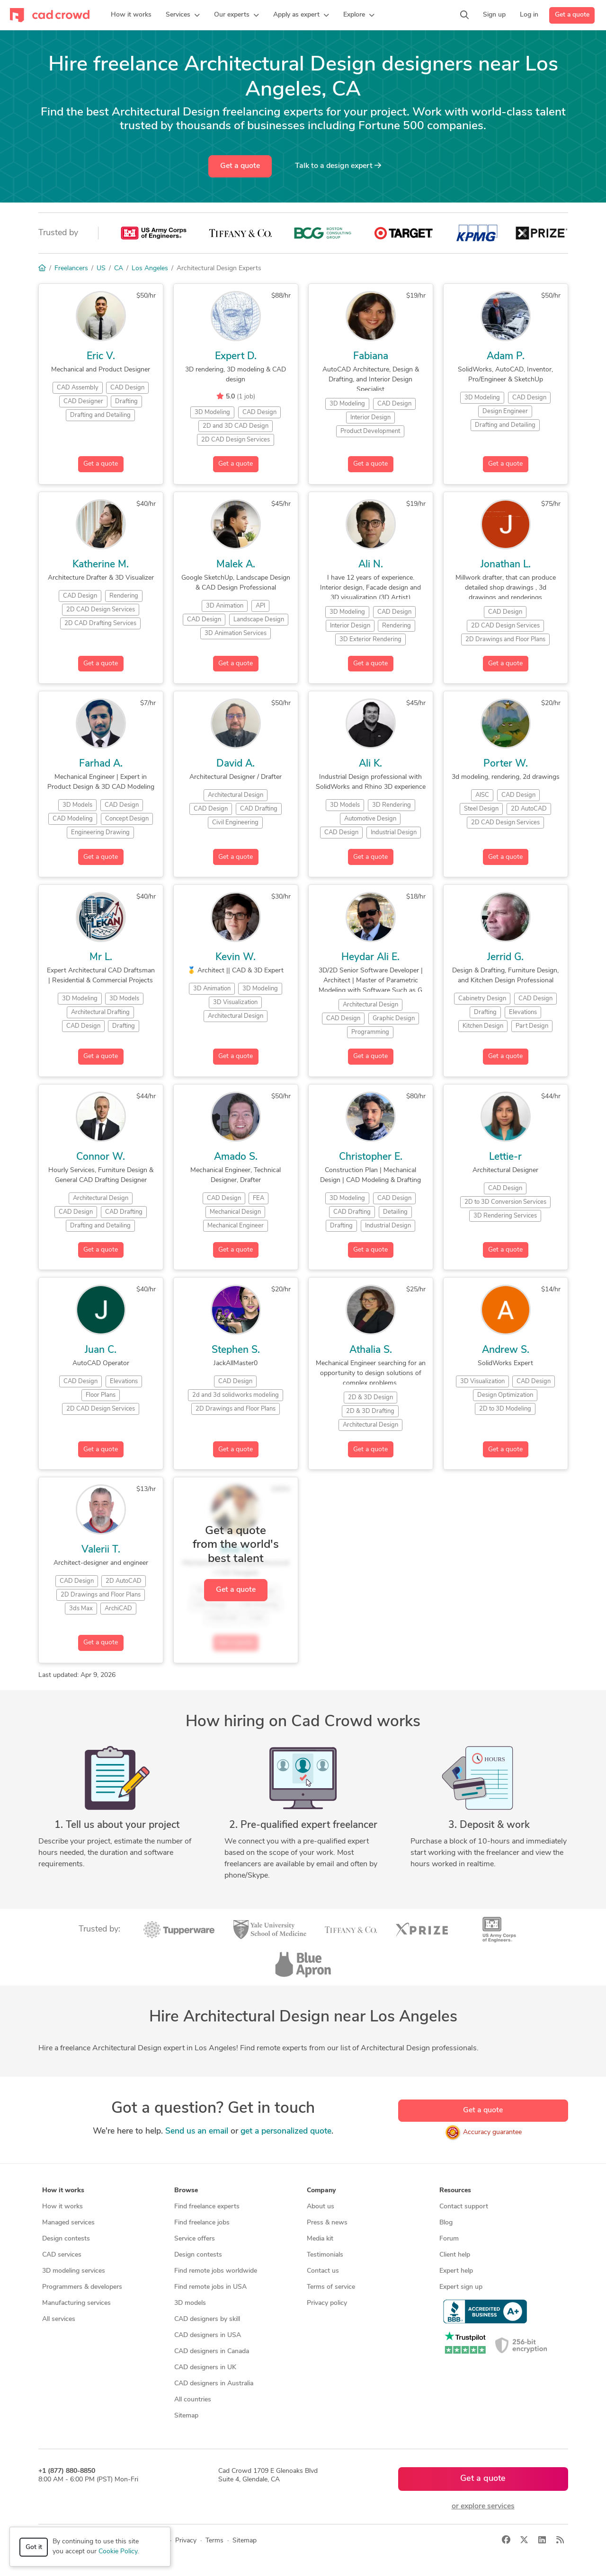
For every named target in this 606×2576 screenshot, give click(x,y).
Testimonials (325, 2254)
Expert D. (236, 357)
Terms (214, 2540)
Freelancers (71, 268)
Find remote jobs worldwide (215, 2271)
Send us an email (196, 2131)
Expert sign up (460, 2287)
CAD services (61, 2254)
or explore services (483, 2506)
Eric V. (101, 357)
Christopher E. (370, 1157)
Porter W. (505, 764)
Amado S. (236, 1157)
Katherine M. (100, 565)
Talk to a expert (338, 165)
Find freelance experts (207, 2206)
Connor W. (100, 1157)
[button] (183, 15)
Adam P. (506, 357)
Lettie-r (505, 1157)
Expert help (456, 2271)
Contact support (463, 2206)
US (101, 268)
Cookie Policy (117, 2551)
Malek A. (235, 565)
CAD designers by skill (207, 2319)
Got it (34, 2547)
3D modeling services (73, 2271)
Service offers (194, 2238)
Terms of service (331, 2287)
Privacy (185, 2540)
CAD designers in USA (207, 2335)
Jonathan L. (506, 565)
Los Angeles (150, 268)
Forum (449, 2238)
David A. (235, 764)
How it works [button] (63, 2190)
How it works (62, 2206)
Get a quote (572, 14)
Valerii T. (100, 1550)
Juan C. (100, 1350)
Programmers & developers (82, 2287)
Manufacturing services (76, 2303)
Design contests (66, 2238)
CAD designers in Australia (213, 2383)
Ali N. (370, 565)
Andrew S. (505, 1350)
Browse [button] (186, 2190)
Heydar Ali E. (370, 957)
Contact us (323, 2271)
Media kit (320, 2238)
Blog (446, 2222)
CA (118, 268)
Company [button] (321, 2190)
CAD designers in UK (205, 2367)
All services (58, 2319)
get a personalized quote (286, 2131)
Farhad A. (101, 764)
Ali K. (370, 764)
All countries (192, 2399)
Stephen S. (236, 1350)
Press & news (327, 2222)
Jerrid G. (505, 957)
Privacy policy (327, 2303)
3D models (190, 2303)
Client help (454, 2254)
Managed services (68, 2222)
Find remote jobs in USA (210, 2287)
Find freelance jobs (202, 2222)
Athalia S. (370, 1350)
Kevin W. (235, 957)
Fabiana (370, 357)
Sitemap (186, 2415)
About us (320, 2206)
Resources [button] (455, 2190)
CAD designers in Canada (211, 2351)
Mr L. (100, 957)
